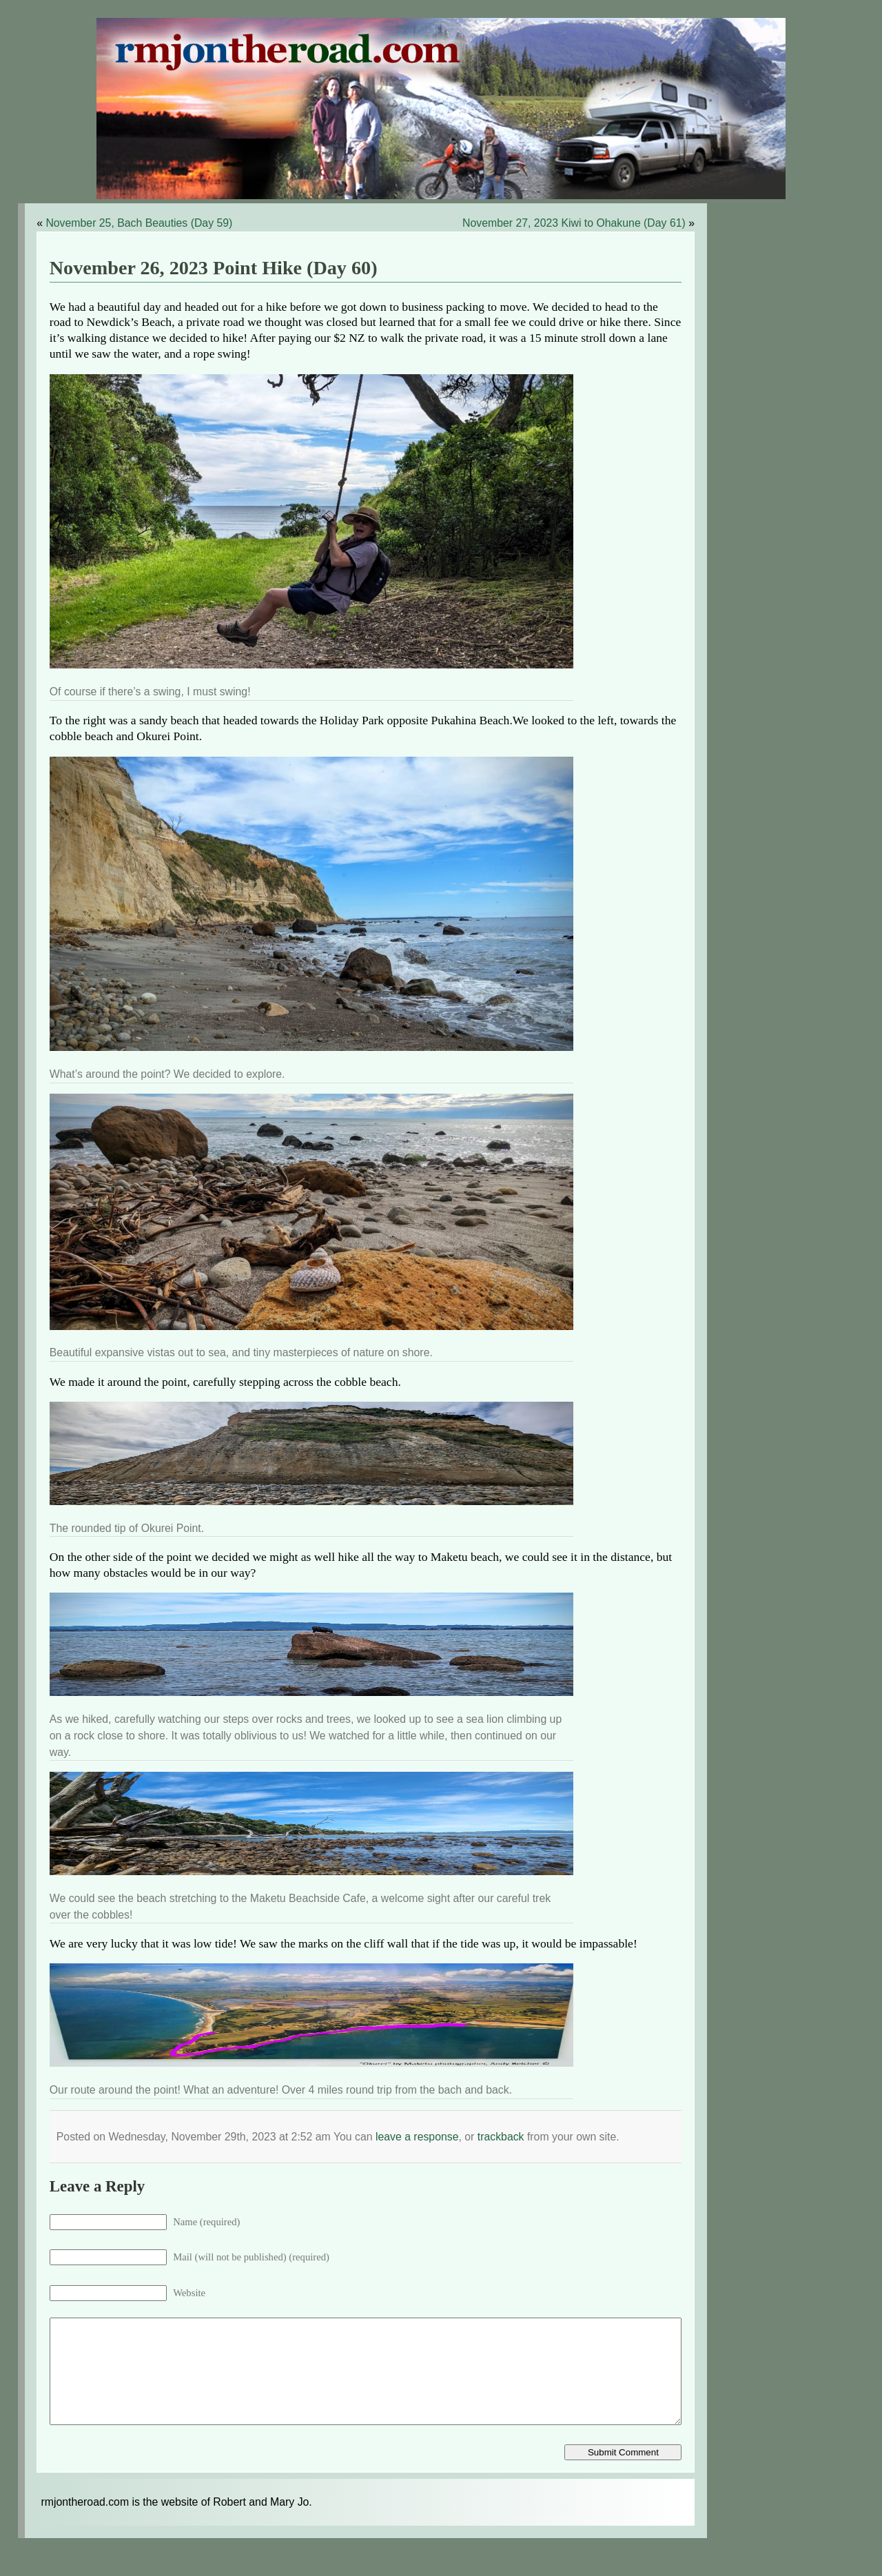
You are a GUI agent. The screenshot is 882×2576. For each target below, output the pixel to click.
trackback (501, 2137)
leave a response (417, 2137)
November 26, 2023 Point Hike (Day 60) (214, 267)
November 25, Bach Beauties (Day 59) (138, 223)
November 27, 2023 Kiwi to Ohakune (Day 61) (574, 223)
